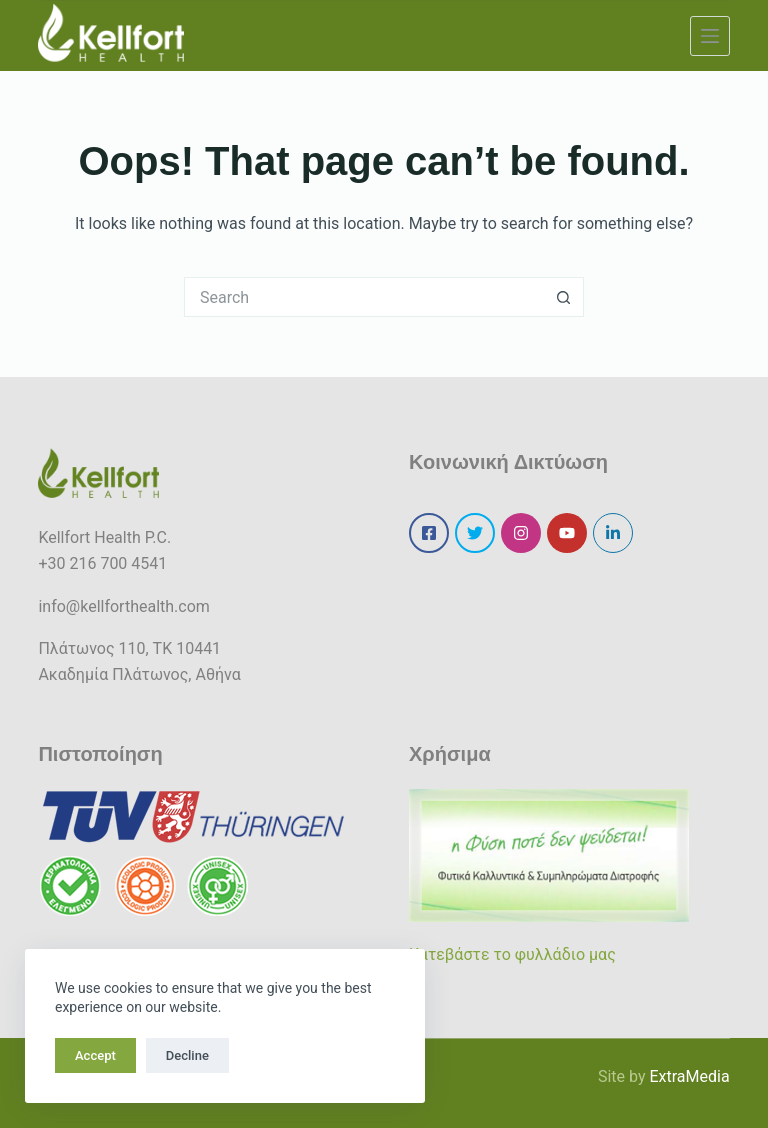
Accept (95, 1055)
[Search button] (564, 297)
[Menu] (710, 36)
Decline (187, 1055)
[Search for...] (364, 297)
